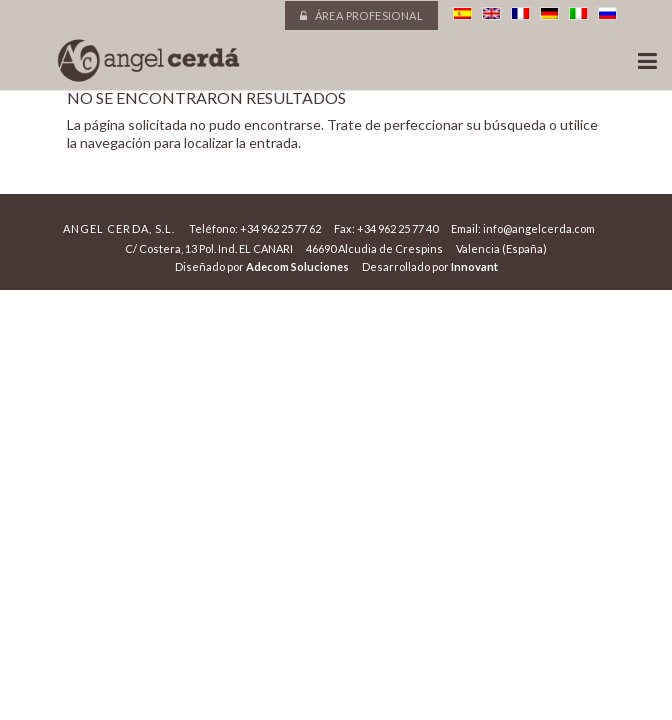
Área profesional (361, 15)
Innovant (474, 266)
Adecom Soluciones (297, 266)
